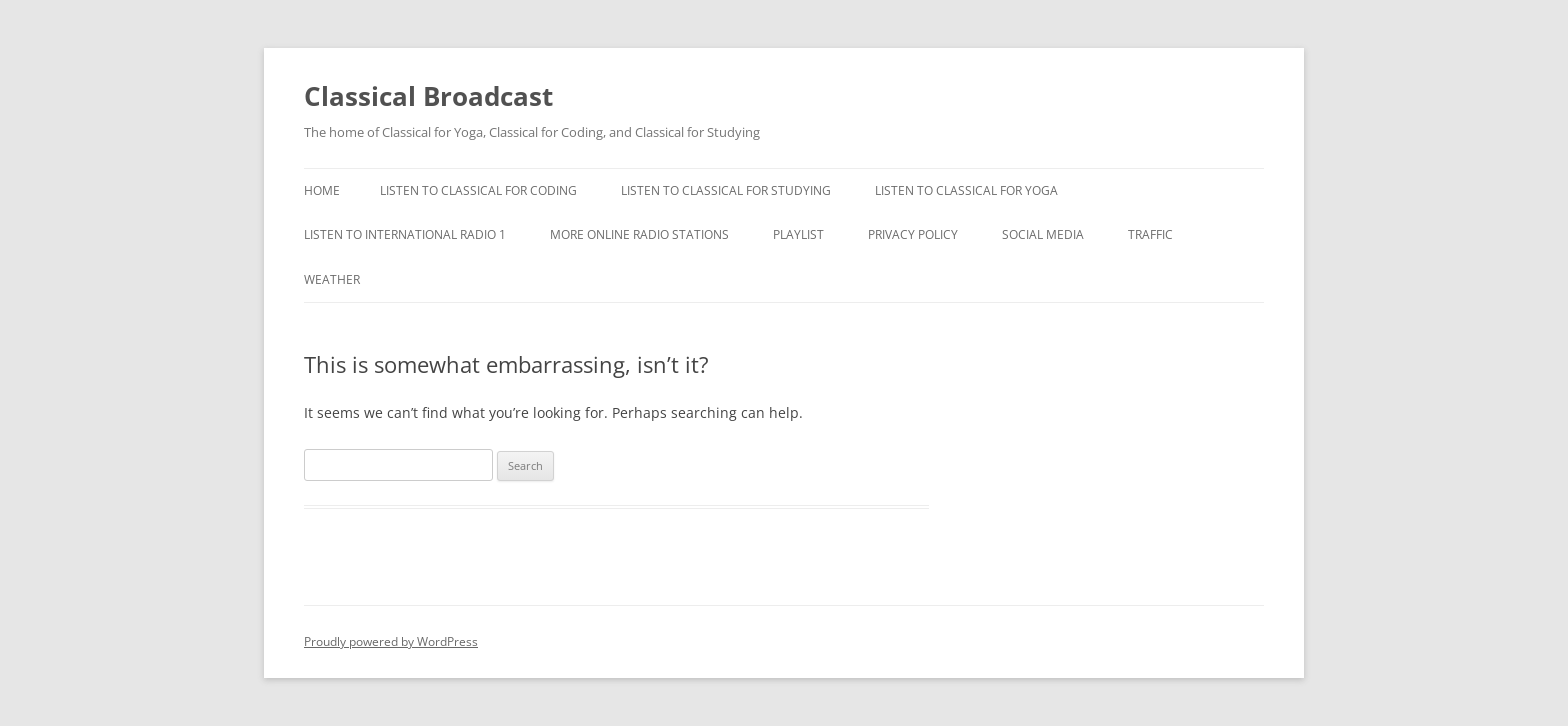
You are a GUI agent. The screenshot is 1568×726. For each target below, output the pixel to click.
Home (322, 190)
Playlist (798, 234)
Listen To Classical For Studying (726, 190)
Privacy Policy (913, 234)
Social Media (1043, 234)
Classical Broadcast (428, 96)
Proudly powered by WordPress (391, 641)
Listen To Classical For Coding (478, 190)
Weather (332, 279)
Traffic (1150, 234)
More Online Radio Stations (639, 234)
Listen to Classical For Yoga (966, 190)
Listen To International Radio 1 (405, 234)
